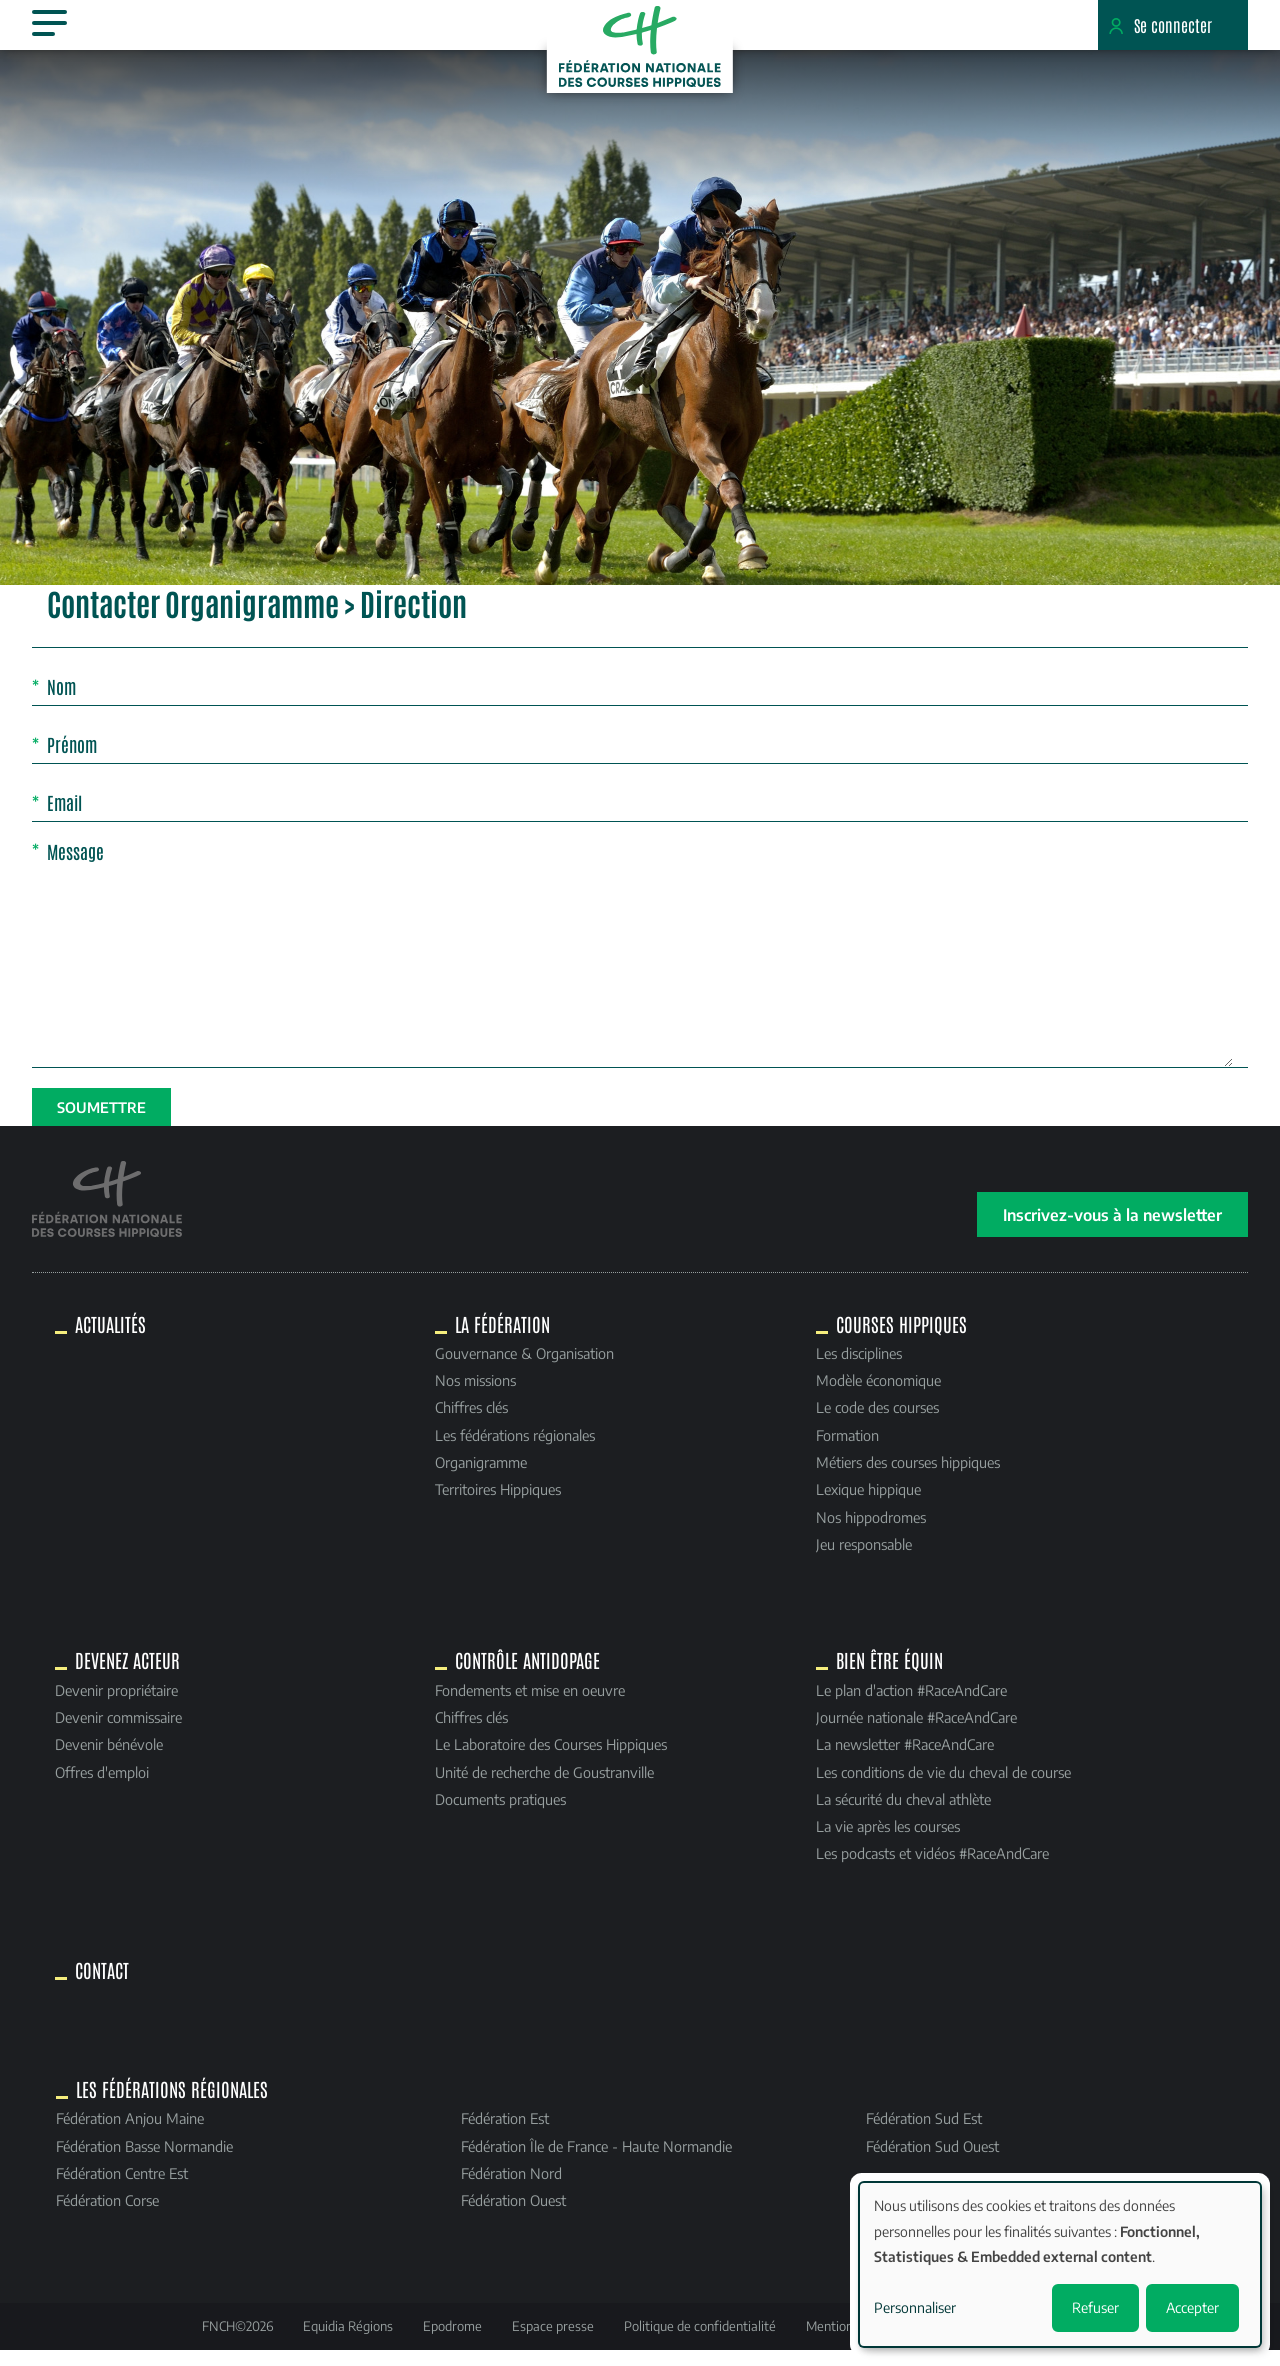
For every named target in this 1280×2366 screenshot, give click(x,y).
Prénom (72, 759)
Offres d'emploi (102, 1786)
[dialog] (1060, 2264)
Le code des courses (877, 1422)
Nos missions (475, 1395)
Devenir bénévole (109, 1759)
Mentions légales (854, 2341)
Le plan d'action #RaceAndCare (911, 1705)
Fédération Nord (511, 2188)
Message (75, 865)
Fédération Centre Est (122, 2188)
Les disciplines (859, 1368)
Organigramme (481, 1477)
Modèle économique (878, 1395)
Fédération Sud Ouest (932, 2160)
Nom (61, 701)
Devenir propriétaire (116, 1705)
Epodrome (452, 2341)
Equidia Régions (348, 2341)
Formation (847, 1449)
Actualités (110, 1338)
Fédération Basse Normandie (144, 2160)
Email (64, 817)
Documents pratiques (500, 1814)
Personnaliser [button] (915, 2307)
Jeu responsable (864, 1558)
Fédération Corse (107, 2215)
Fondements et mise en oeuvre (530, 1705)
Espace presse (553, 2341)
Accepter (1192, 2307)
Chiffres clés (471, 1422)
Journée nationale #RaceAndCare (916, 1732)
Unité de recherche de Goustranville (544, 1786)
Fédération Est (505, 2133)
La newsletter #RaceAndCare (905, 1759)
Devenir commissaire (118, 1732)
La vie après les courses (888, 1841)
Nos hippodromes (871, 1531)
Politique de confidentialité (700, 2341)
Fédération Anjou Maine (130, 2133)
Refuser (1095, 2307)
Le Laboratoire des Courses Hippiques (551, 1759)
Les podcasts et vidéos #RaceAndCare (932, 1868)
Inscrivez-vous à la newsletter (1112, 1228)
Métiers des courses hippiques (908, 1477)
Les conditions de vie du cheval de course (943, 1786)
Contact (102, 1985)
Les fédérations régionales (515, 1449)
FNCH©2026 (237, 2341)
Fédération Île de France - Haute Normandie (596, 2160)
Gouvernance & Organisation (524, 1368)
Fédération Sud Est (924, 2133)
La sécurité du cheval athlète (903, 1814)
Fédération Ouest (513, 2215)
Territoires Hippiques (498, 1504)
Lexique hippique (868, 1504)
